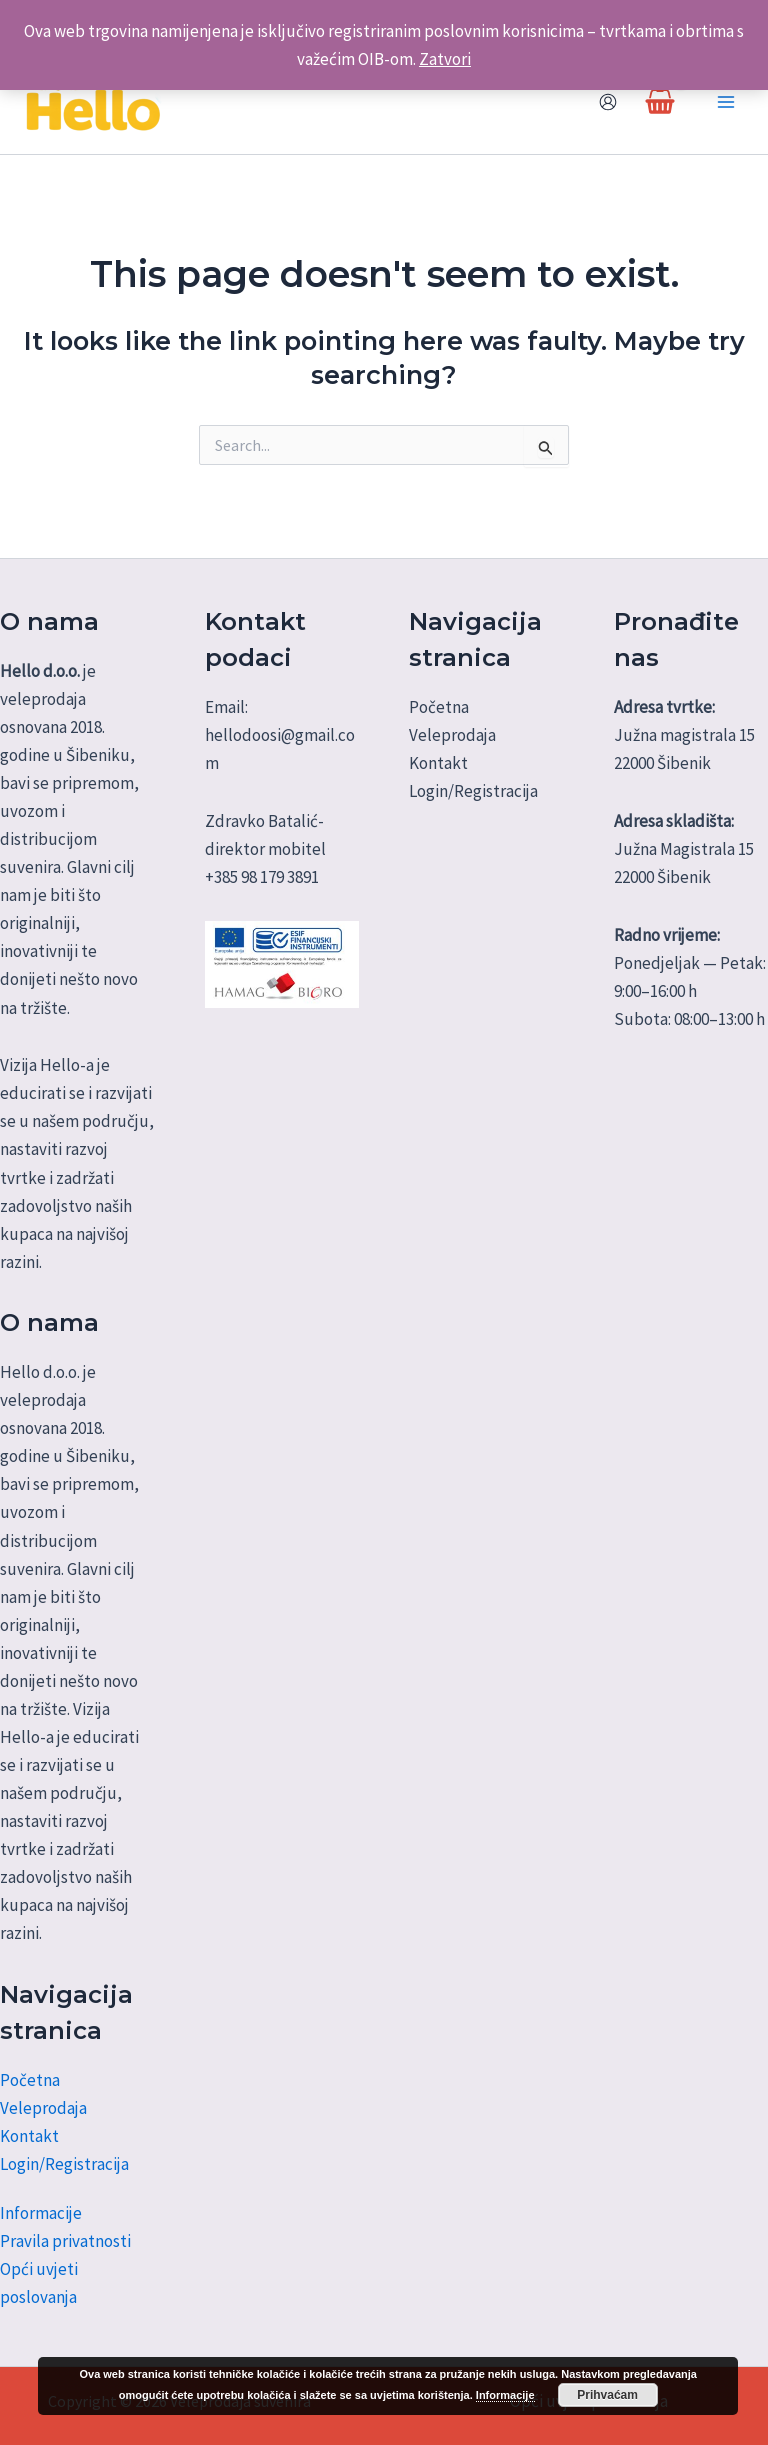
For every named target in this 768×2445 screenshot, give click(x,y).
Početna (30, 2080)
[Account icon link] (608, 102)
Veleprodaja (43, 2108)
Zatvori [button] (445, 59)
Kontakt (29, 2136)
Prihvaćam (607, 2395)
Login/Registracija (64, 2164)
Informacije (41, 2213)
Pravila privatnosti (65, 2241)
